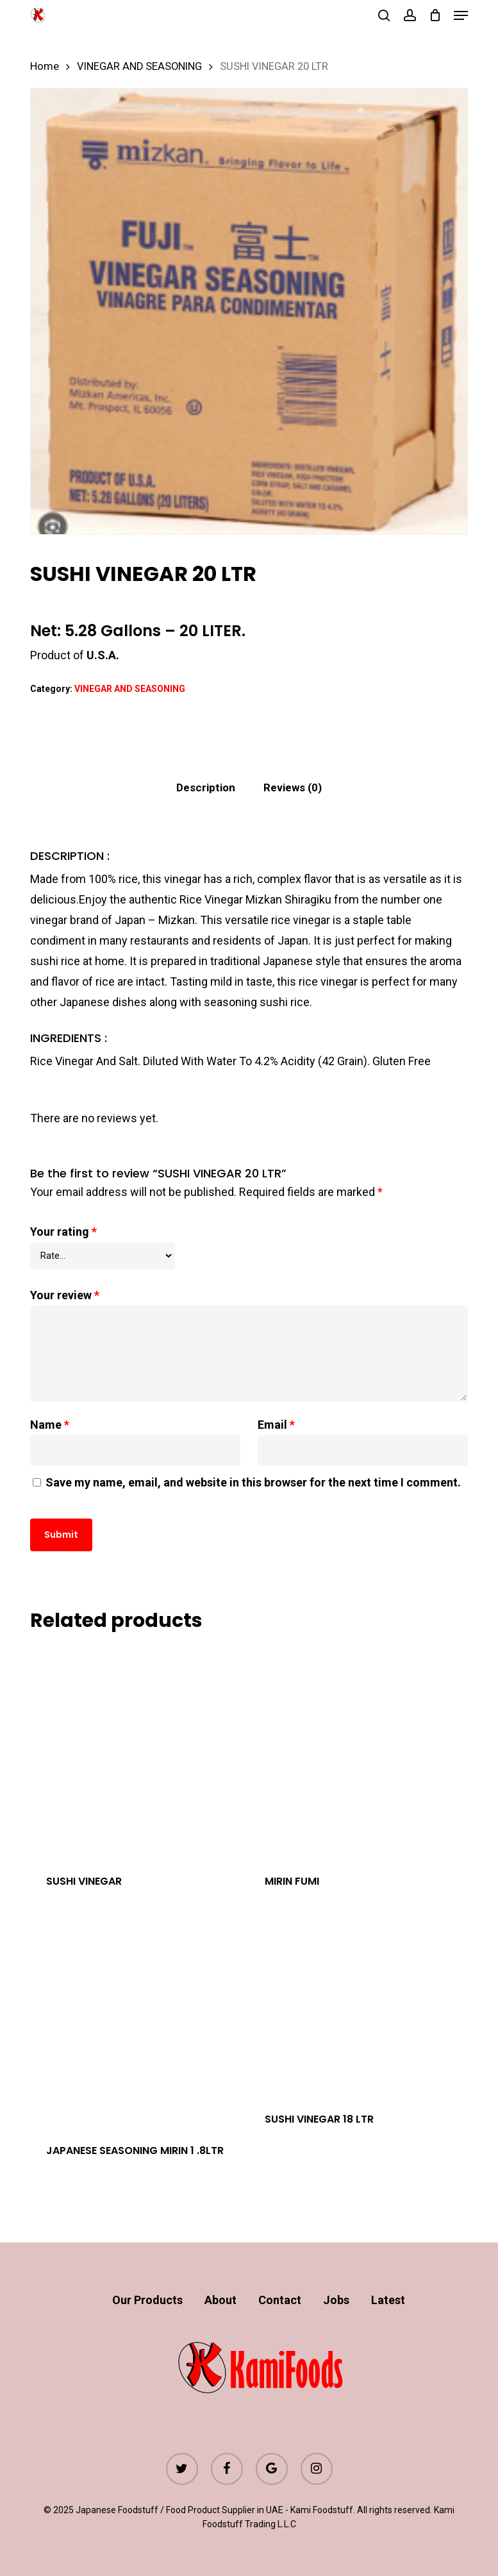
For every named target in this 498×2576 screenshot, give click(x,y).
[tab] (205, 788)
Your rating (63, 1231)
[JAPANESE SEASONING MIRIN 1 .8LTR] (135, 2020)
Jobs (336, 2300)
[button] (461, 15)
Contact (279, 2300)
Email (276, 1424)
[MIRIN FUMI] (354, 1751)
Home (44, 66)
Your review (64, 1295)
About (220, 2300)
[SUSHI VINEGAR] (135, 1751)
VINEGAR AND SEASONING (139, 66)
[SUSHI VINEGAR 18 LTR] (354, 2004)
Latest (388, 2300)
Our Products (147, 2300)
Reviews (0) (292, 787)
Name (49, 1424)
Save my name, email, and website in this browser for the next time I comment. (253, 1482)
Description (205, 787)
